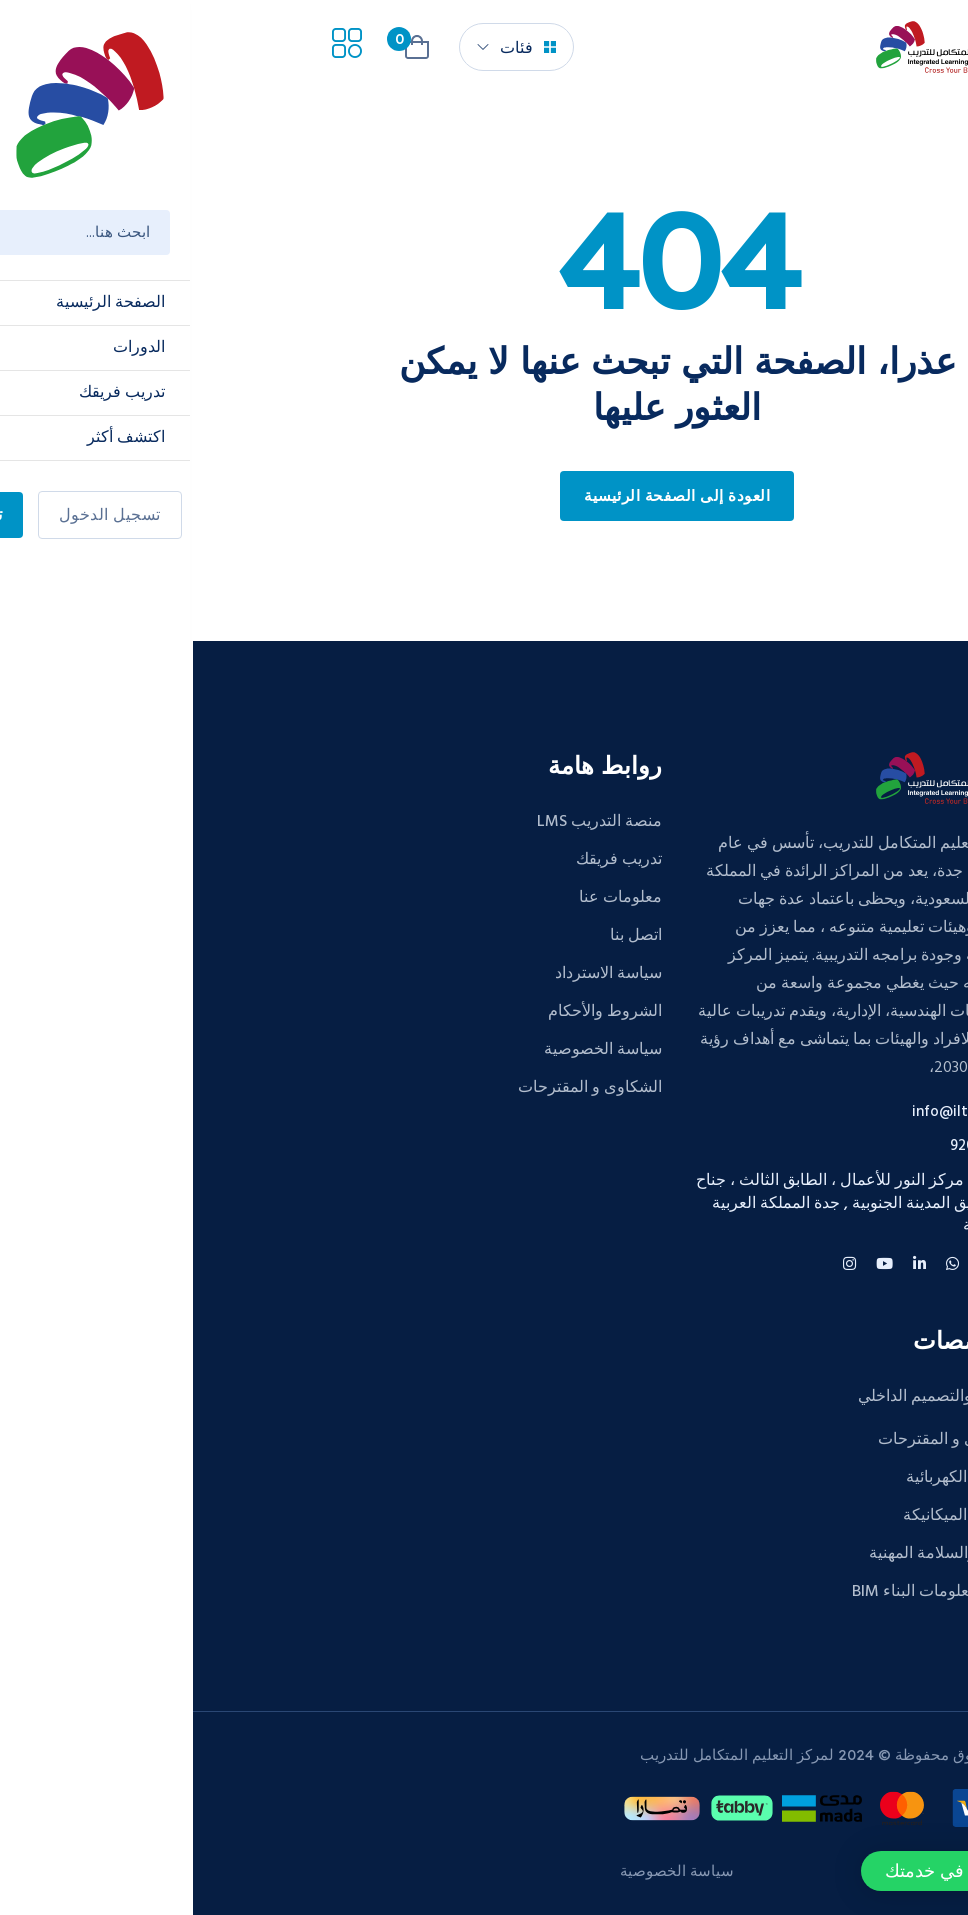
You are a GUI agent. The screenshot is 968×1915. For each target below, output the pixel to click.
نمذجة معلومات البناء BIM (744, 1592)
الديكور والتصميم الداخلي (747, 1397)
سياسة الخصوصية (410, 1050)
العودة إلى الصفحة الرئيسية (484, 497)
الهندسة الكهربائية (771, 1478)
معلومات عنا (427, 898)
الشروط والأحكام (412, 1012)
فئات (335, 47)
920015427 (793, 1146)
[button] (808, 1871)
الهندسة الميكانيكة (769, 1516)
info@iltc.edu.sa (774, 1112)
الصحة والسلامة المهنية (752, 1554)
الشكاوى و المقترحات (397, 1088)
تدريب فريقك (426, 860)
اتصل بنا (443, 936)
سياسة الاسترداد (415, 974)
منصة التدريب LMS (406, 822)
